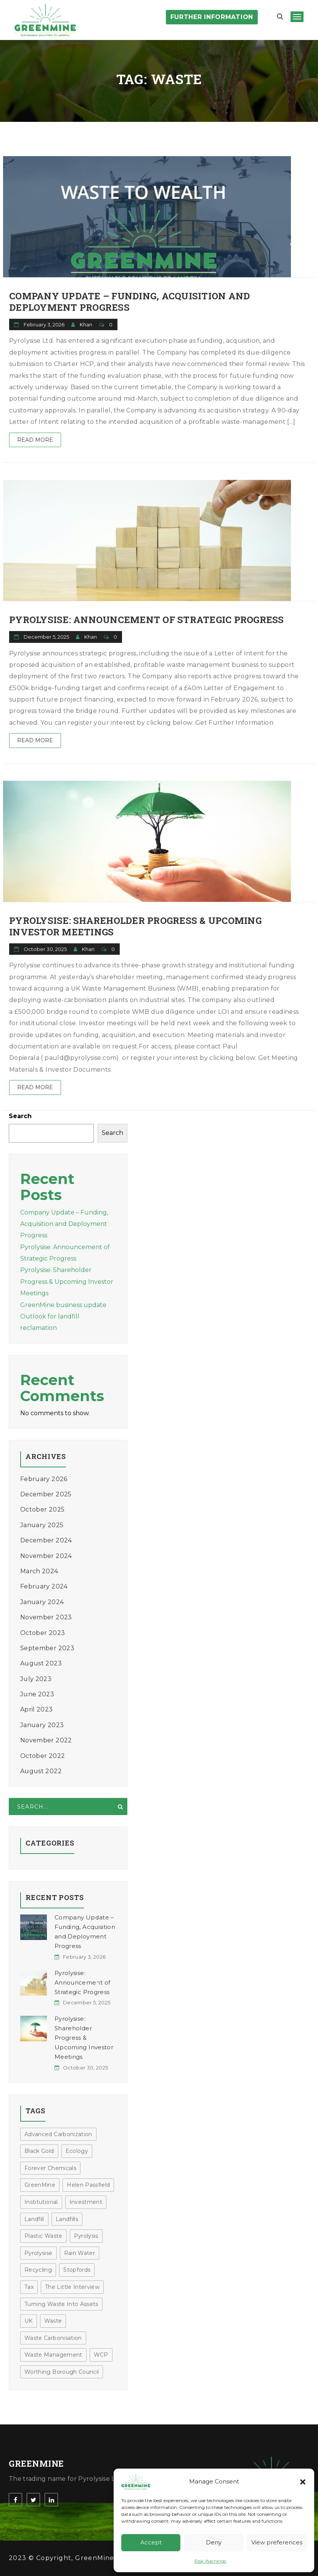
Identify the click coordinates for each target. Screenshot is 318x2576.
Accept (151, 2542)
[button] (303, 2482)
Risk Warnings (210, 2561)
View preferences (276, 2542)
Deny (214, 2542)
